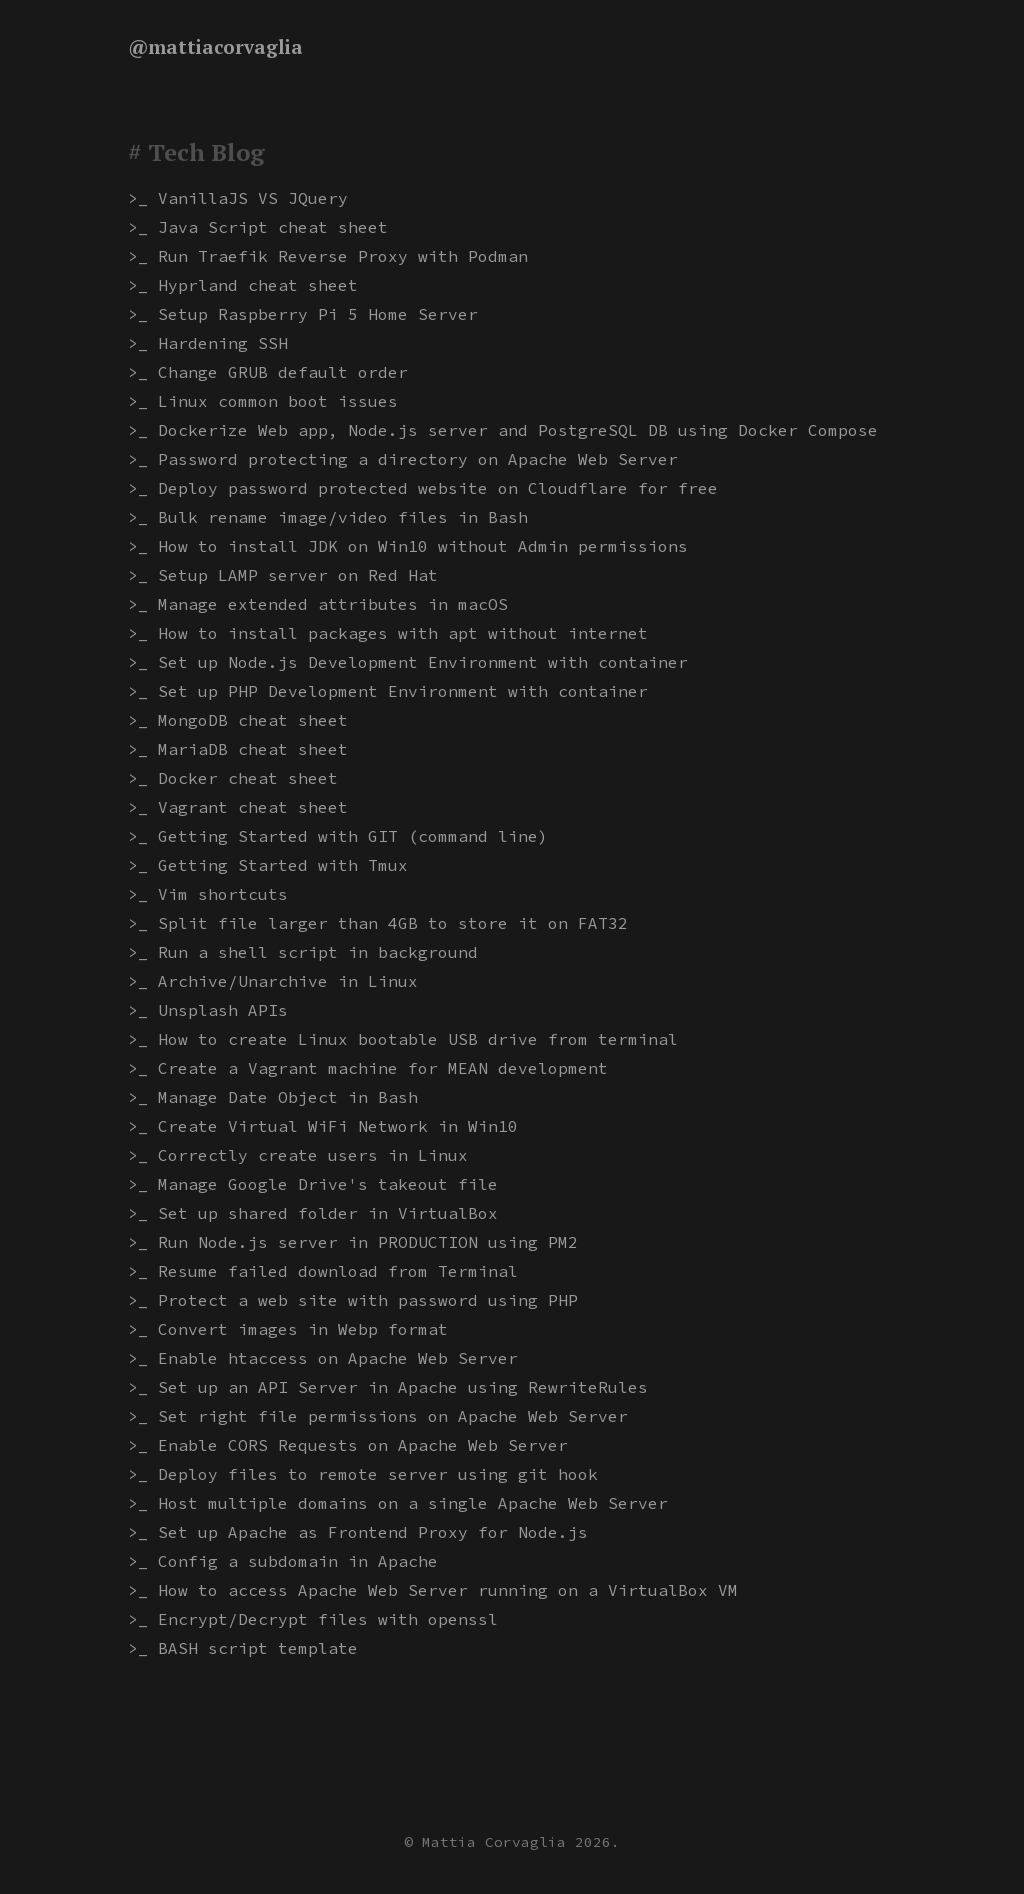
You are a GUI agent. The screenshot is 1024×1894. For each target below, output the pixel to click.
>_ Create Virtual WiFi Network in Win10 (323, 1126)
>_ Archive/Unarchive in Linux (273, 981)
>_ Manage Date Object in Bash (273, 1097)
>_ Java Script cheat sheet (258, 227)
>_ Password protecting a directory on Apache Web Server (403, 459)
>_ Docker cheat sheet (233, 778)
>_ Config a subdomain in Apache (283, 1561)
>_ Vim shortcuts (208, 894)
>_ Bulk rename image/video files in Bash (328, 517)
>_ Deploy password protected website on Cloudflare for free (423, 488)
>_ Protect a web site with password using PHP (353, 1300)
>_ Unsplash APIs (208, 1010)
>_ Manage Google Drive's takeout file (313, 1184)
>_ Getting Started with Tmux (268, 865)
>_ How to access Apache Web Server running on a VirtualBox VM (433, 1590)
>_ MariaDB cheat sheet (238, 749)
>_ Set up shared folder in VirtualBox (313, 1213)
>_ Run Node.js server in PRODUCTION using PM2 (353, 1242)
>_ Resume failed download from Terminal (323, 1271)
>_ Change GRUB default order (268, 372)
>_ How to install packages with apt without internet (388, 633)
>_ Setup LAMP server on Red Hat (283, 575)
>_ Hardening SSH (208, 343)
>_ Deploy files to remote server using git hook (363, 1474)
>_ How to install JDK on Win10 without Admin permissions (408, 546)
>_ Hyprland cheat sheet (243, 285)
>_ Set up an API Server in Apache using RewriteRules (388, 1387)
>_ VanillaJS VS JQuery (238, 198)
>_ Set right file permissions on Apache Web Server (378, 1416)
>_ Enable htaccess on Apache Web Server (323, 1358)
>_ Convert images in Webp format (288, 1329)
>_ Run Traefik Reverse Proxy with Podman (328, 256)
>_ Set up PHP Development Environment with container (388, 691)
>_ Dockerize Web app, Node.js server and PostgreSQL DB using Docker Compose (503, 430)
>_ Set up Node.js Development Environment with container (408, 662)
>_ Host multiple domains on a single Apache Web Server (398, 1503)
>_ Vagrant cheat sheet (238, 807)
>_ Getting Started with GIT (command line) (338, 836)
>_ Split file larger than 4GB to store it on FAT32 (378, 923)
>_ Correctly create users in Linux (298, 1155)
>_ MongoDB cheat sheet (238, 720)
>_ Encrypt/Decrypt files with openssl (313, 1619)
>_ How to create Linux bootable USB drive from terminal (403, 1039)
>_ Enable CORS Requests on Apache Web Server (348, 1445)
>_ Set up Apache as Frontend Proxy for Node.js (358, 1532)
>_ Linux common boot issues (263, 401)
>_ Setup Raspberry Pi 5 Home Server (303, 314)
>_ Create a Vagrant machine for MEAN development (368, 1068)
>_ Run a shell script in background (303, 952)
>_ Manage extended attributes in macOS (318, 604)
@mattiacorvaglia (215, 47)
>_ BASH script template (243, 1648)
